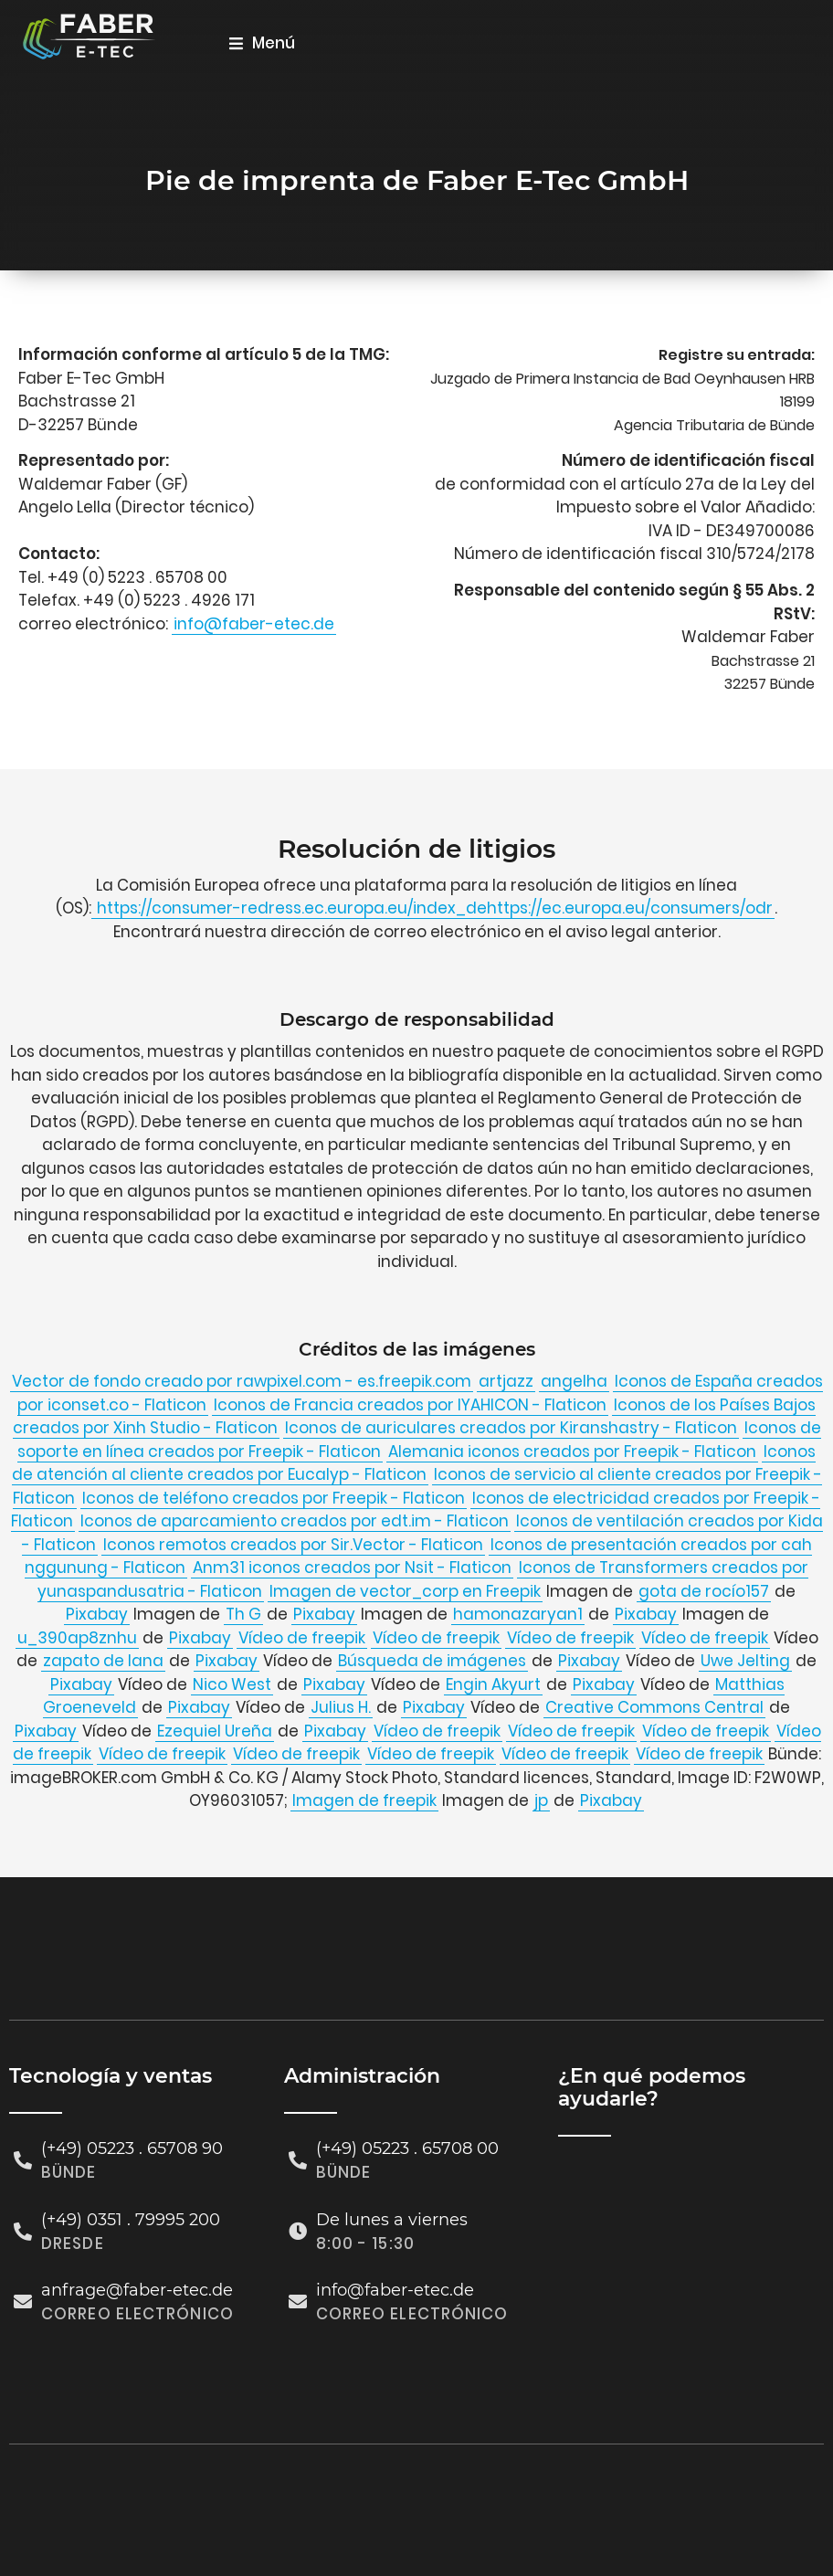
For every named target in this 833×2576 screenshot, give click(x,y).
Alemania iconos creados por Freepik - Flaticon (572, 1451)
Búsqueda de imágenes (432, 1661)
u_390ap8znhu (77, 1638)
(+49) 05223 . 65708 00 (407, 2148)
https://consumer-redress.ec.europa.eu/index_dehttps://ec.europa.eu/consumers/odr (433, 908)
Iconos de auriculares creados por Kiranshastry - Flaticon (511, 1428)
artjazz (506, 1381)
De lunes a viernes (392, 2219)
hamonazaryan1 (518, 1614)
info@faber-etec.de (254, 624)
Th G (243, 1614)
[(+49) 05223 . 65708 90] (23, 2160)
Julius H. (341, 1707)
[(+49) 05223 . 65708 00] (298, 2160)
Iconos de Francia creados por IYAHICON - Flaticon (410, 1405)
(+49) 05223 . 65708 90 (132, 2148)
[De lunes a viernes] (298, 2231)
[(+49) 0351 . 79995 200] (23, 2231)
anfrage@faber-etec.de (137, 2290)
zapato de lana (103, 1661)
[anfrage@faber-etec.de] (23, 2302)
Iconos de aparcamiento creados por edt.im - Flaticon (294, 1521)
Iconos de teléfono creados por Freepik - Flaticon (273, 1498)
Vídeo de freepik (301, 1638)
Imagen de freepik (364, 1800)
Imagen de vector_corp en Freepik (405, 1591)
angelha (574, 1381)
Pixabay (97, 1614)
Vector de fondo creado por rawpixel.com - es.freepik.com (241, 1381)
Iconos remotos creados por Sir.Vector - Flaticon (293, 1545)
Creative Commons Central (654, 1707)
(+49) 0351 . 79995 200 (130, 2219)
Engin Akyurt (493, 1684)
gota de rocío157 (703, 1591)
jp (541, 1800)
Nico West (232, 1684)
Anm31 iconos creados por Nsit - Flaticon (352, 1567)
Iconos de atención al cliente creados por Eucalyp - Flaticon (414, 1463)
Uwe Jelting (745, 1661)
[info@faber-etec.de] (298, 2302)
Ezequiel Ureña (214, 1731)
